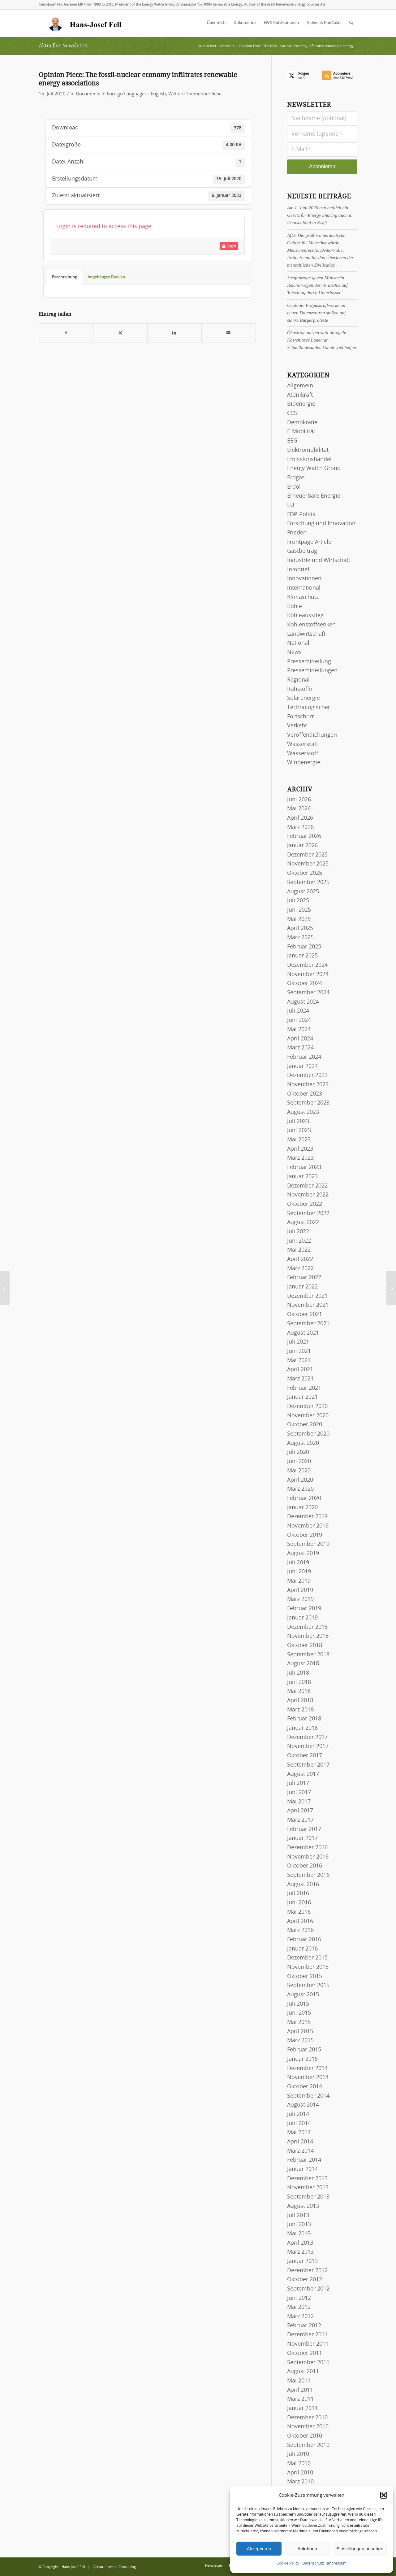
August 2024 (303, 1002)
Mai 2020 (299, 1471)
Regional (298, 680)
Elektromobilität (308, 450)
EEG (292, 441)
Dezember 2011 (307, 2335)
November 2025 (308, 864)
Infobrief (298, 570)
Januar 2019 (302, 1618)
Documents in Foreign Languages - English (121, 94)
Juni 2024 (299, 1020)
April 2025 (300, 928)
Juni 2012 (299, 2298)
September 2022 (308, 1213)
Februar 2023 (304, 1167)
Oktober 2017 (304, 1756)
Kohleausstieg (305, 615)
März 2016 (300, 1930)
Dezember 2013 (307, 2179)
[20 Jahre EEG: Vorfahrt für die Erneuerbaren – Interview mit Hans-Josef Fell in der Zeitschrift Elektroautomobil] (391, 1288)
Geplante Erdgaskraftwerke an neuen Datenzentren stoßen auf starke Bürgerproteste (316, 313)
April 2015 (300, 2031)
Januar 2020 (302, 1507)
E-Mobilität (301, 431)
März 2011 (300, 2399)
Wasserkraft (302, 744)
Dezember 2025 (307, 855)
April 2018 (300, 1700)
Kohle (294, 606)
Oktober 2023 (304, 1094)
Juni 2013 (299, 2224)
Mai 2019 (299, 1581)
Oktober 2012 (304, 2279)
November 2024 (308, 974)
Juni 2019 (299, 1572)
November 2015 (308, 1967)
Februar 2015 (304, 2050)
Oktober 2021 (304, 1314)
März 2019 (300, 1599)
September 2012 (308, 2289)
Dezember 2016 (307, 1847)
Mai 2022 (299, 1250)
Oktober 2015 (304, 1976)
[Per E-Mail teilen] (229, 333)
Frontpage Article (309, 542)
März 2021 (300, 1379)
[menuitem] (216, 23)
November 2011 (308, 2344)
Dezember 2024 (307, 965)
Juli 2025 (298, 901)
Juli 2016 (298, 1893)
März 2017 (300, 1820)
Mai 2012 (299, 2307)
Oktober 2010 (304, 2436)
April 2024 (300, 1039)
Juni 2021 (299, 1351)
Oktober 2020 (304, 1424)
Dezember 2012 (307, 2270)
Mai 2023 (299, 1140)
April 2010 (300, 2473)
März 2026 (300, 827)
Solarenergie (303, 698)
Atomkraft (300, 395)
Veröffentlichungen (312, 735)
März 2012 (300, 2316)
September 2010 (308, 2445)
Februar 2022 (304, 1277)
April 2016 (300, 1921)
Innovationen (304, 579)
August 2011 (303, 2371)
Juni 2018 (299, 1682)
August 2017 (303, 1774)
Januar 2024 (302, 1066)
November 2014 (308, 2077)
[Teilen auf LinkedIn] (174, 333)
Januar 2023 (302, 1176)
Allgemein (300, 386)
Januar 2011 (302, 2408)
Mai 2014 (299, 2132)
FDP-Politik (301, 514)
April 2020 (300, 1480)
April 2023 (300, 1149)
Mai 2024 (299, 1029)
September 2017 (308, 1765)
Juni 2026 (299, 800)
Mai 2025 (299, 919)
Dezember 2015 (307, 1958)
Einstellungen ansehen (359, 2548)
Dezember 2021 (307, 1296)
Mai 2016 (299, 1912)
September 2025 (308, 882)
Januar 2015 (302, 2059)
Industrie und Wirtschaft (318, 560)
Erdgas (296, 478)
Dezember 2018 (307, 1627)
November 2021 (308, 1305)
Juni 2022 (299, 1241)
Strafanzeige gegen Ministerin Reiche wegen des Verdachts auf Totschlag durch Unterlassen (317, 285)
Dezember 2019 (307, 1516)
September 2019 (308, 1544)
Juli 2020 (298, 1452)
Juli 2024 (298, 1011)
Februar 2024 (304, 1057)
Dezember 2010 (307, 2418)
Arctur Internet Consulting (114, 2567)
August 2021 (303, 1333)
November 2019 (308, 1526)
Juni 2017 (299, 1792)
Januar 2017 (302, 1838)
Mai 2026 (299, 809)
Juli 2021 (298, 1342)
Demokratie (302, 422)
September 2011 (308, 2362)
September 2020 (308, 1434)
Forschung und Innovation (321, 523)
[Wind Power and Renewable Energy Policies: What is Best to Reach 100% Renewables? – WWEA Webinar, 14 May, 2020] (5, 1288)
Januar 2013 (302, 2261)
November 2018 (308, 1636)
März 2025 (300, 937)
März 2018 (300, 1710)
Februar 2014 (304, 2160)
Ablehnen (307, 2548)
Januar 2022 (302, 1287)
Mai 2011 (299, 2381)
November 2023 (308, 1084)
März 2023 (300, 1158)
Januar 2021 (302, 1397)
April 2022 (300, 1259)
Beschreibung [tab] (64, 277)
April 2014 (300, 2142)
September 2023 (308, 1103)
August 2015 (303, 1995)
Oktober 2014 (304, 2087)
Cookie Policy (288, 2563)
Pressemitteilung (309, 662)
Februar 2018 (304, 1719)
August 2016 (303, 1884)
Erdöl (294, 487)
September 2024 (308, 993)
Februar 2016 (304, 1939)
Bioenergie (301, 404)
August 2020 (303, 1443)
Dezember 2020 (307, 1406)
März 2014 (300, 2151)
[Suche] (351, 23)
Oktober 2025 (304, 873)
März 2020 (300, 1489)
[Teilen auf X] (120, 333)
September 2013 (308, 2197)
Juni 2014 (299, 2123)
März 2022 (300, 1268)
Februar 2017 (304, 1829)
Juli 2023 (298, 1121)
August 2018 (303, 1664)
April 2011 (300, 2390)
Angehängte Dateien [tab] (106, 277)
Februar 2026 (304, 836)
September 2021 (308, 1324)
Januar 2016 (302, 1949)
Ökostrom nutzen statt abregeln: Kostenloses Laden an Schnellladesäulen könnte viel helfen (321, 340)
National (298, 643)
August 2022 (303, 1222)
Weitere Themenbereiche (195, 94)
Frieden (297, 533)
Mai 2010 (299, 2463)
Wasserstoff (302, 753)
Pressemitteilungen (312, 670)
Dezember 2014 (307, 2068)
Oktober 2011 (304, 2353)
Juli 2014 (298, 2114)
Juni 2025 (299, 910)
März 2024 (300, 1048)
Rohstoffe (299, 689)
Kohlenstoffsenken (311, 625)
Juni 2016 (299, 1903)
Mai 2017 (299, 1802)
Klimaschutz (303, 597)
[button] (384, 2495)
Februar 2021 (304, 1388)
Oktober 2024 (304, 983)
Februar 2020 (304, 1498)
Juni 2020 (299, 1461)
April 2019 (300, 1590)
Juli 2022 (298, 1232)
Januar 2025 (302, 956)
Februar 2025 (304, 947)
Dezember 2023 (307, 1075)
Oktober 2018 (304, 1645)
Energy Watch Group (314, 468)
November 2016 (308, 1857)
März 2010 (300, 2482)
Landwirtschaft (306, 634)
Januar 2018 (302, 1728)
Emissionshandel (309, 459)
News (294, 652)
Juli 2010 (298, 2454)
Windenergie (303, 762)
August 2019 (303, 1553)
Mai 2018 (299, 1691)
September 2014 (308, 2096)
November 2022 (308, 1195)
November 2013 (308, 2187)
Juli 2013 (298, 2215)
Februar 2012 (304, 2326)
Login (229, 246)
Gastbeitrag (302, 551)
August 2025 (303, 892)
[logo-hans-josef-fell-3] (85, 23)
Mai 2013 (299, 2234)
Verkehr (297, 726)
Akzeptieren (259, 2548)
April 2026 (300, 818)
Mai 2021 (299, 1360)
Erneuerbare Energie (313, 496)
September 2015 (308, 1985)
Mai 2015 (299, 2022)
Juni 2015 (299, 2013)
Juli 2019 (298, 1563)
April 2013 (300, 2243)
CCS (292, 413)
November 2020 (308, 1416)
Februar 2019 (304, 1608)
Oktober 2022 (304, 1204)
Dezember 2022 (307, 1186)
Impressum (336, 2563)
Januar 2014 (302, 2169)
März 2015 (300, 2040)
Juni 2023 (299, 1130)
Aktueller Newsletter (63, 46)
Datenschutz (313, 2563)
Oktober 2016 (304, 1866)
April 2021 (300, 1369)
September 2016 (308, 1875)
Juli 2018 (298, 1673)
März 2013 (300, 2252)
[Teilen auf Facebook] (66, 333)
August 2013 (303, 2206)
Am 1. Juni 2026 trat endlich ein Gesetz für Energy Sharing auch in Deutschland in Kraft (319, 215)
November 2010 (308, 2427)
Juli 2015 (298, 2004)
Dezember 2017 (307, 1737)
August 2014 (303, 2105)
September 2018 (308, 1655)
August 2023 (303, 1112)
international (304, 588)
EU (290, 505)
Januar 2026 (302, 845)
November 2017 (308, 1746)
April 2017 (300, 1811)
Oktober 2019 (304, 1535)
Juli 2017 (298, 1783)
